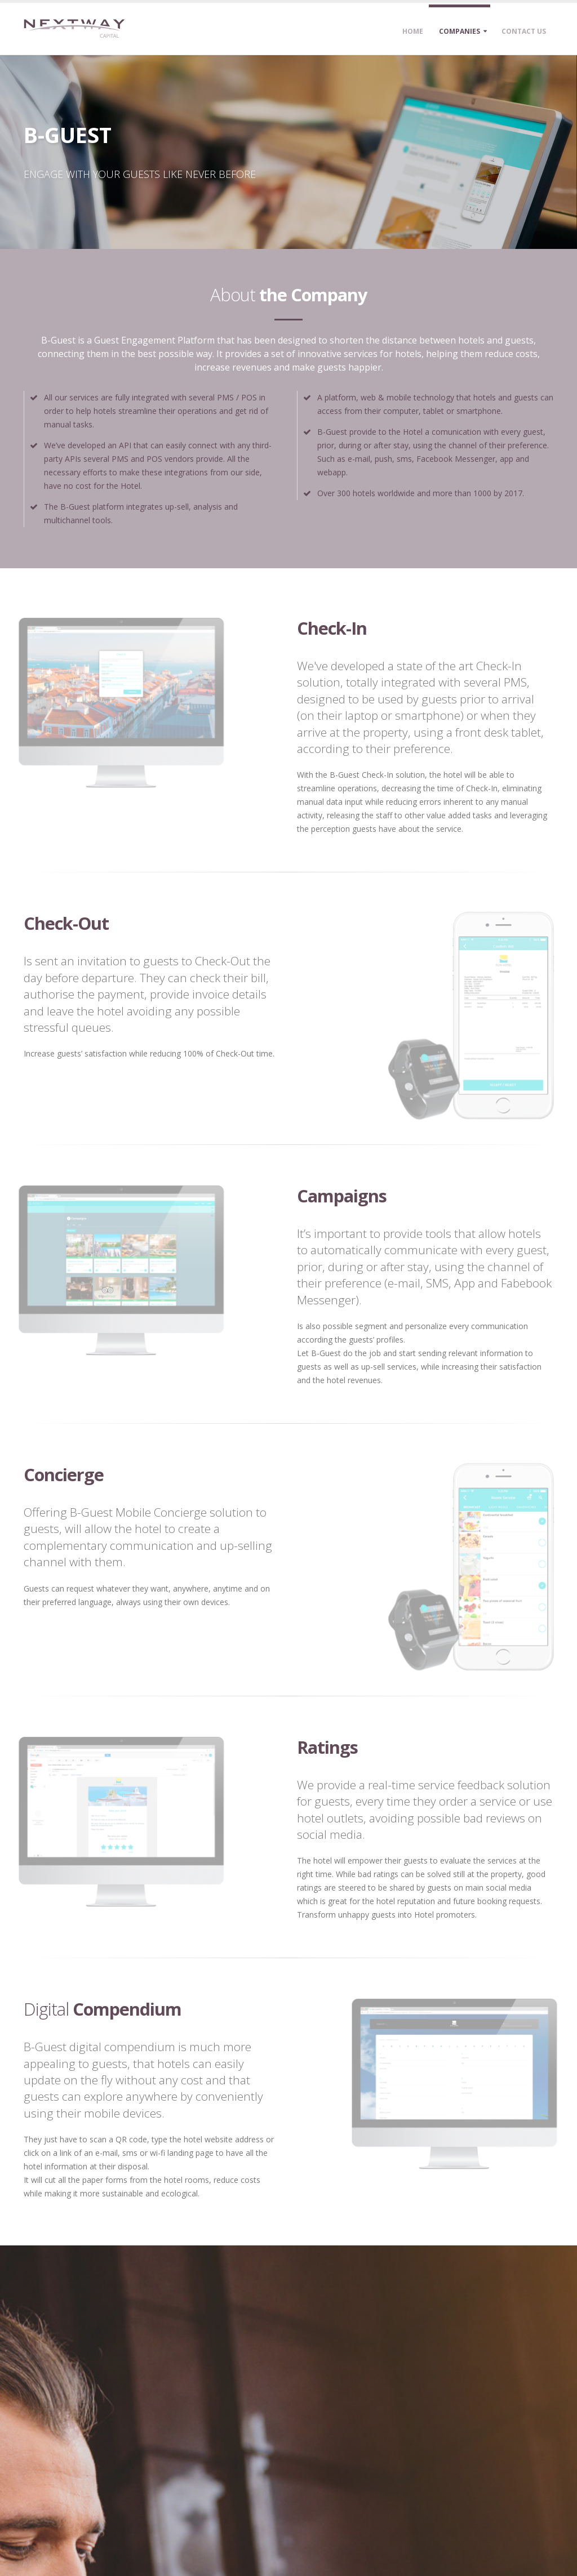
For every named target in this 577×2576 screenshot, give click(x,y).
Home (412, 31)
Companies (459, 31)
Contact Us (523, 31)
